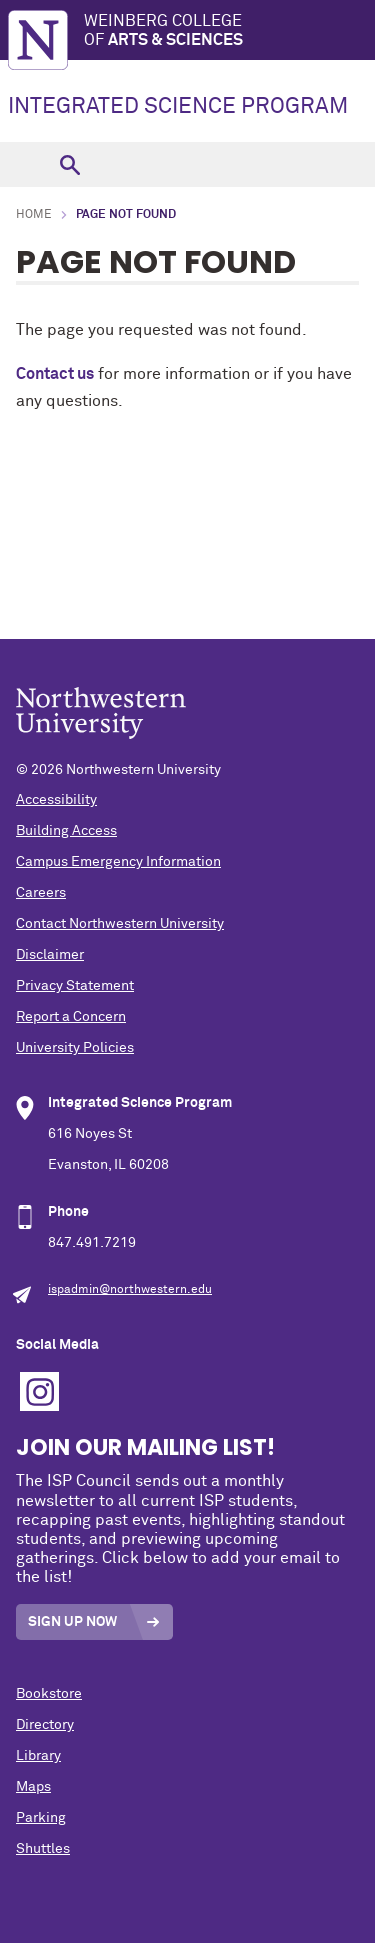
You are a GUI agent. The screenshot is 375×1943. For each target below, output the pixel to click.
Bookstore (49, 1694)
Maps (33, 1787)
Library (38, 1756)
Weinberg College (229, 31)
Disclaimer (50, 955)
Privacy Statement (75, 986)
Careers (41, 893)
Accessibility (56, 800)
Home (34, 215)
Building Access (66, 831)
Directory (45, 1725)
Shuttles (43, 1849)
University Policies (75, 1048)
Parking (41, 1818)
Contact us (55, 374)
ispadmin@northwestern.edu (130, 1290)
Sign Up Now (72, 1622)
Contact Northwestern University (120, 924)
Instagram (39, 1391)
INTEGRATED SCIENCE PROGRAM (178, 107)
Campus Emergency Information (118, 862)
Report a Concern (71, 1017)
